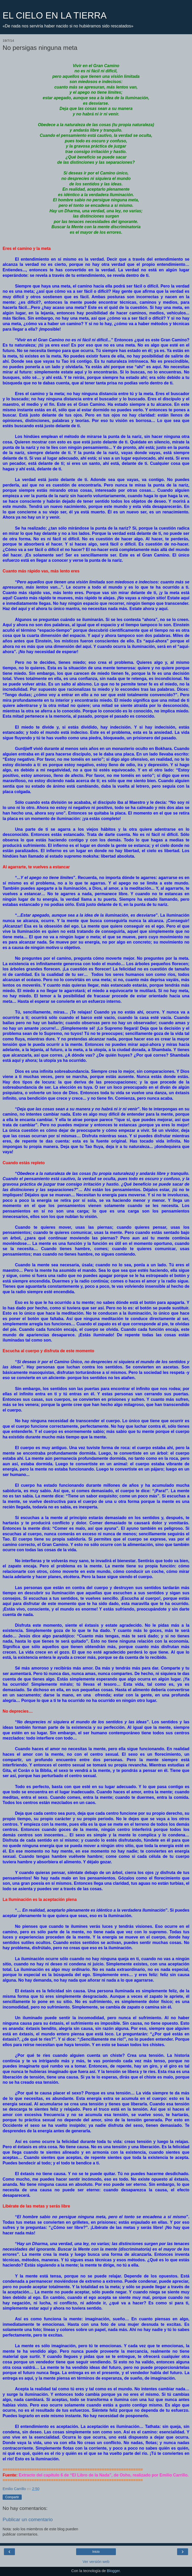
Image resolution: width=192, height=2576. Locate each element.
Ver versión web (96, 2562)
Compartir (12, 2497)
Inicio (96, 2552)
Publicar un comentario (28, 2519)
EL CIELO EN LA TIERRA (54, 15)
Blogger (113, 2571)
